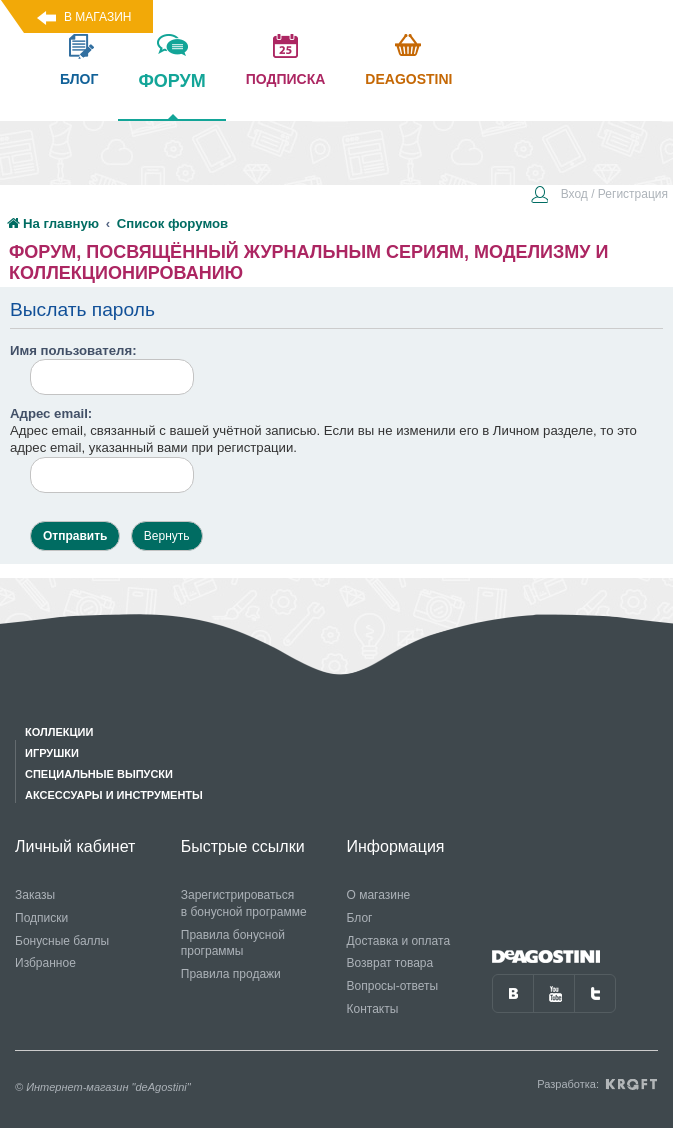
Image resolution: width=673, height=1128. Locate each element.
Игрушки (52, 753)
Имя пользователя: (73, 350)
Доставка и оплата (399, 941)
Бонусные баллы (62, 941)
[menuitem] (599, 196)
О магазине (379, 895)
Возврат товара (390, 963)
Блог (360, 918)
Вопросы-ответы (393, 986)
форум (171, 95)
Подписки (41, 918)
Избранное (45, 963)
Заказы (35, 895)
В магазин (97, 17)
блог (79, 79)
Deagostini (408, 79)
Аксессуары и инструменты (114, 795)
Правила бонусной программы (233, 943)
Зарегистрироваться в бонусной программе (244, 903)
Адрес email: (51, 413)
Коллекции (59, 732)
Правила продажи (231, 974)
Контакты (373, 1009)
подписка (286, 79)
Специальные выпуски (99, 774)
